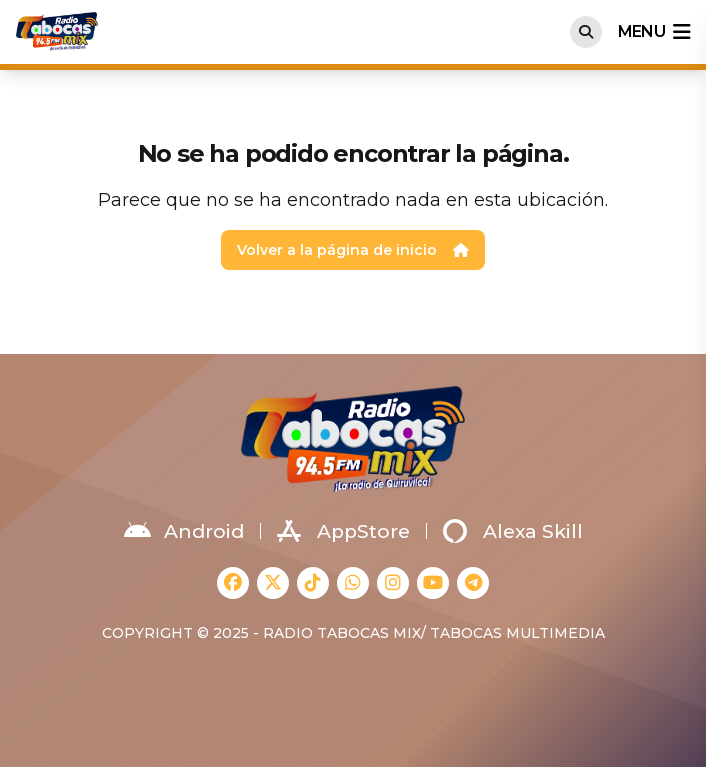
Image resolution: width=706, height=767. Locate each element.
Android (184, 531)
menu (654, 32)
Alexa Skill (513, 531)
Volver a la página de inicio (353, 250)
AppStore (343, 531)
